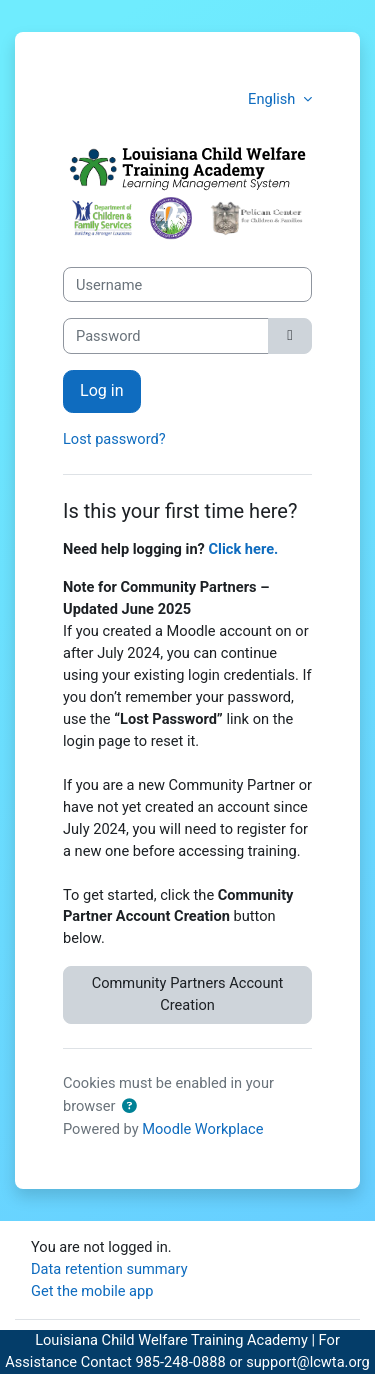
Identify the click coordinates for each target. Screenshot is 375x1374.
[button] (129, 1107)
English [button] (273, 99)
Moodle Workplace (202, 1129)
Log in (102, 390)
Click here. (244, 549)
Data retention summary (109, 1269)
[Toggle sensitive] (290, 336)
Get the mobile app (92, 1291)
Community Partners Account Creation (188, 994)
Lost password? (114, 439)
